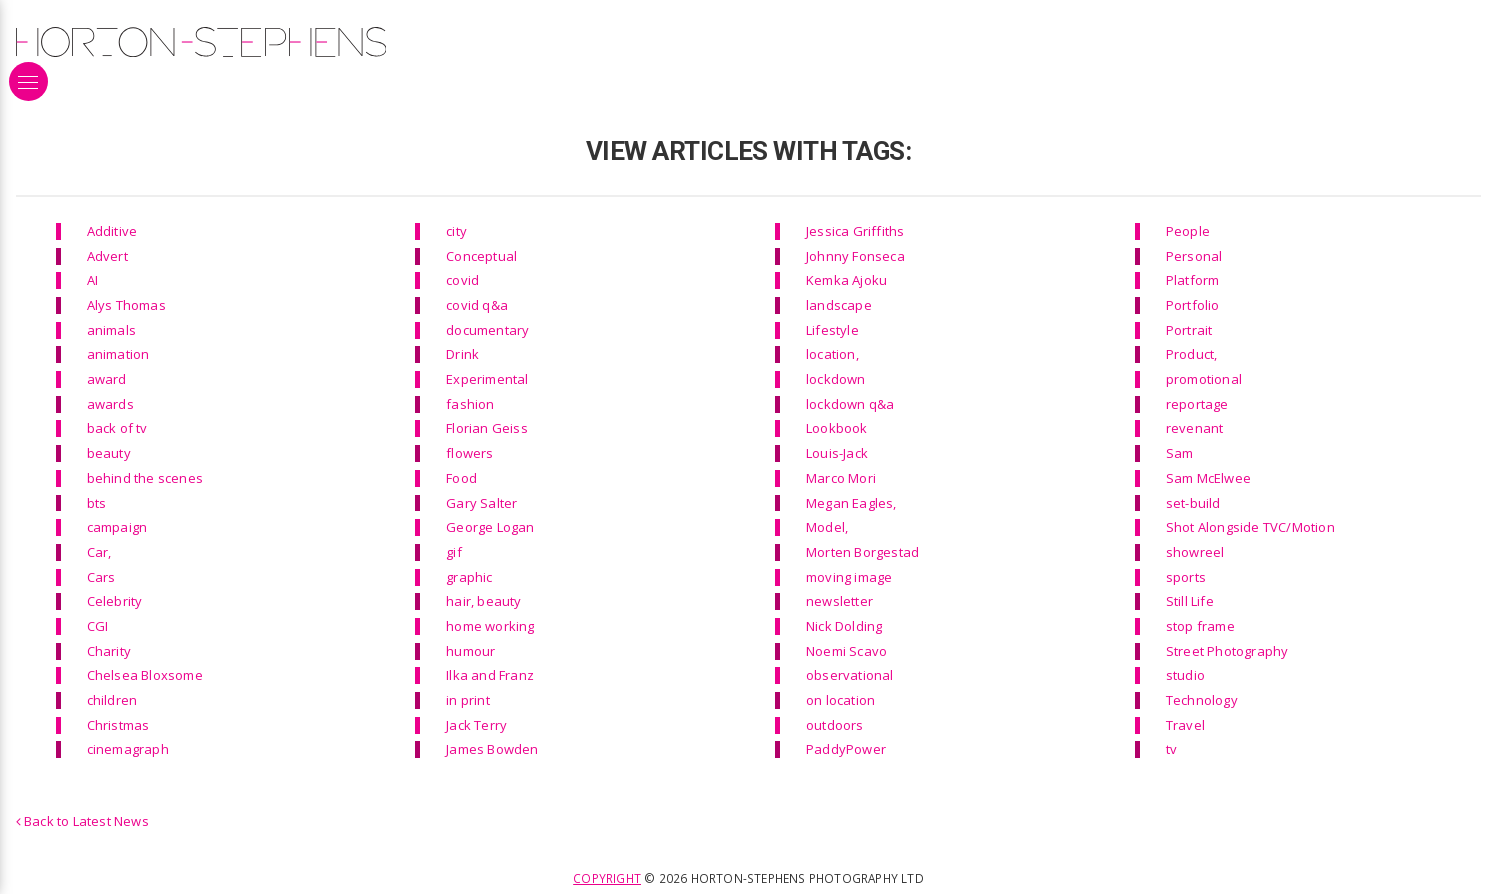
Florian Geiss (487, 428)
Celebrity (115, 601)
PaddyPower (846, 749)
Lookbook (837, 428)
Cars (101, 577)
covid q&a (477, 305)
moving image (849, 577)
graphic (469, 577)
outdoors (835, 725)
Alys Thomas (126, 305)
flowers (469, 453)
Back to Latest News (82, 821)
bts (97, 503)
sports (1186, 577)
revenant (1195, 428)
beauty (109, 453)
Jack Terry (476, 725)
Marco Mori (841, 478)
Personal (1194, 256)
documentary (487, 330)
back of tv (117, 428)
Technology (1202, 700)
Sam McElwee (1208, 478)
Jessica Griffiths (855, 231)
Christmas (118, 725)
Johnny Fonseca (855, 256)
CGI (98, 626)
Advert (107, 256)
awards (110, 404)
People (1188, 231)
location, (832, 354)
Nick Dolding (844, 626)
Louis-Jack (837, 453)
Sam (1180, 453)
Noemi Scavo (846, 651)
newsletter (839, 601)
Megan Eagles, (851, 503)
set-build (1193, 503)
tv (1171, 749)
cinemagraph (128, 749)
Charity (109, 651)
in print (468, 700)
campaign (117, 527)
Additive (112, 231)
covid (462, 280)
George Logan (490, 527)
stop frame (1200, 626)
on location (840, 700)
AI (92, 280)
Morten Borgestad (862, 552)
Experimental (487, 379)
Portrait (1189, 330)
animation (118, 354)
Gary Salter (481, 503)
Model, (827, 527)
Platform (1193, 280)
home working (490, 626)
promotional (1204, 379)
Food (461, 478)
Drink (462, 354)
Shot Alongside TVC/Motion (1250, 527)
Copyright (607, 878)
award (107, 379)
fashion (470, 404)
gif (454, 552)
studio (1185, 675)
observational (850, 675)
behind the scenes (145, 478)
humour (470, 651)
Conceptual (481, 256)
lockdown (836, 379)
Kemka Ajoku (846, 280)
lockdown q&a (850, 404)
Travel (1185, 725)
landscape (839, 305)
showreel (1195, 552)
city (456, 231)
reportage (1197, 404)
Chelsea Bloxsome (145, 675)
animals (111, 330)
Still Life (1190, 601)
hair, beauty (483, 601)
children (112, 700)
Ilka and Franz (490, 675)
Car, (99, 552)
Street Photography (1227, 651)
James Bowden (492, 749)
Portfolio (1193, 305)
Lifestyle (832, 330)
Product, (1192, 354)
